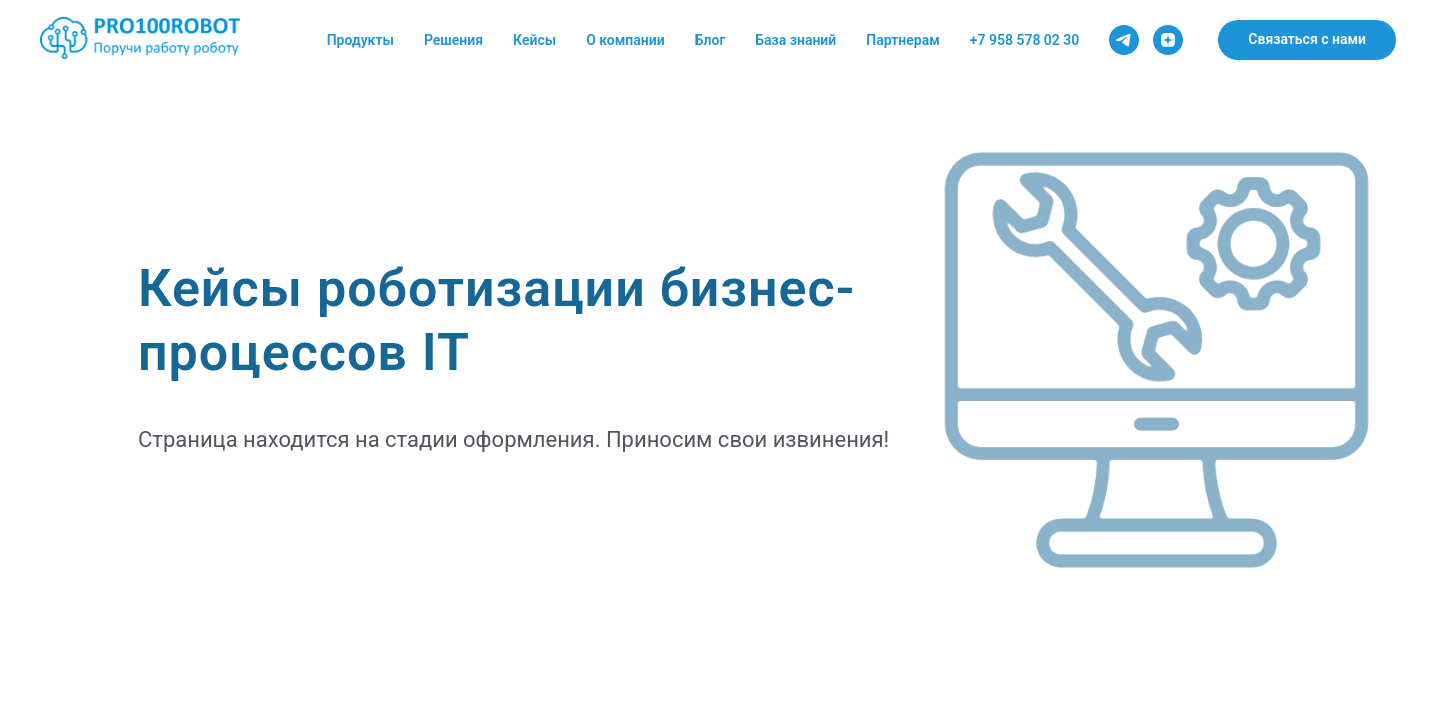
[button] (1307, 40)
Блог (710, 40)
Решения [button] (453, 40)
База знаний (795, 40)
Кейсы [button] (534, 40)
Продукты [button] (360, 40)
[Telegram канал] (1124, 40)
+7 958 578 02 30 (1025, 40)
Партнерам (902, 40)
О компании (625, 40)
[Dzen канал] (1168, 40)
